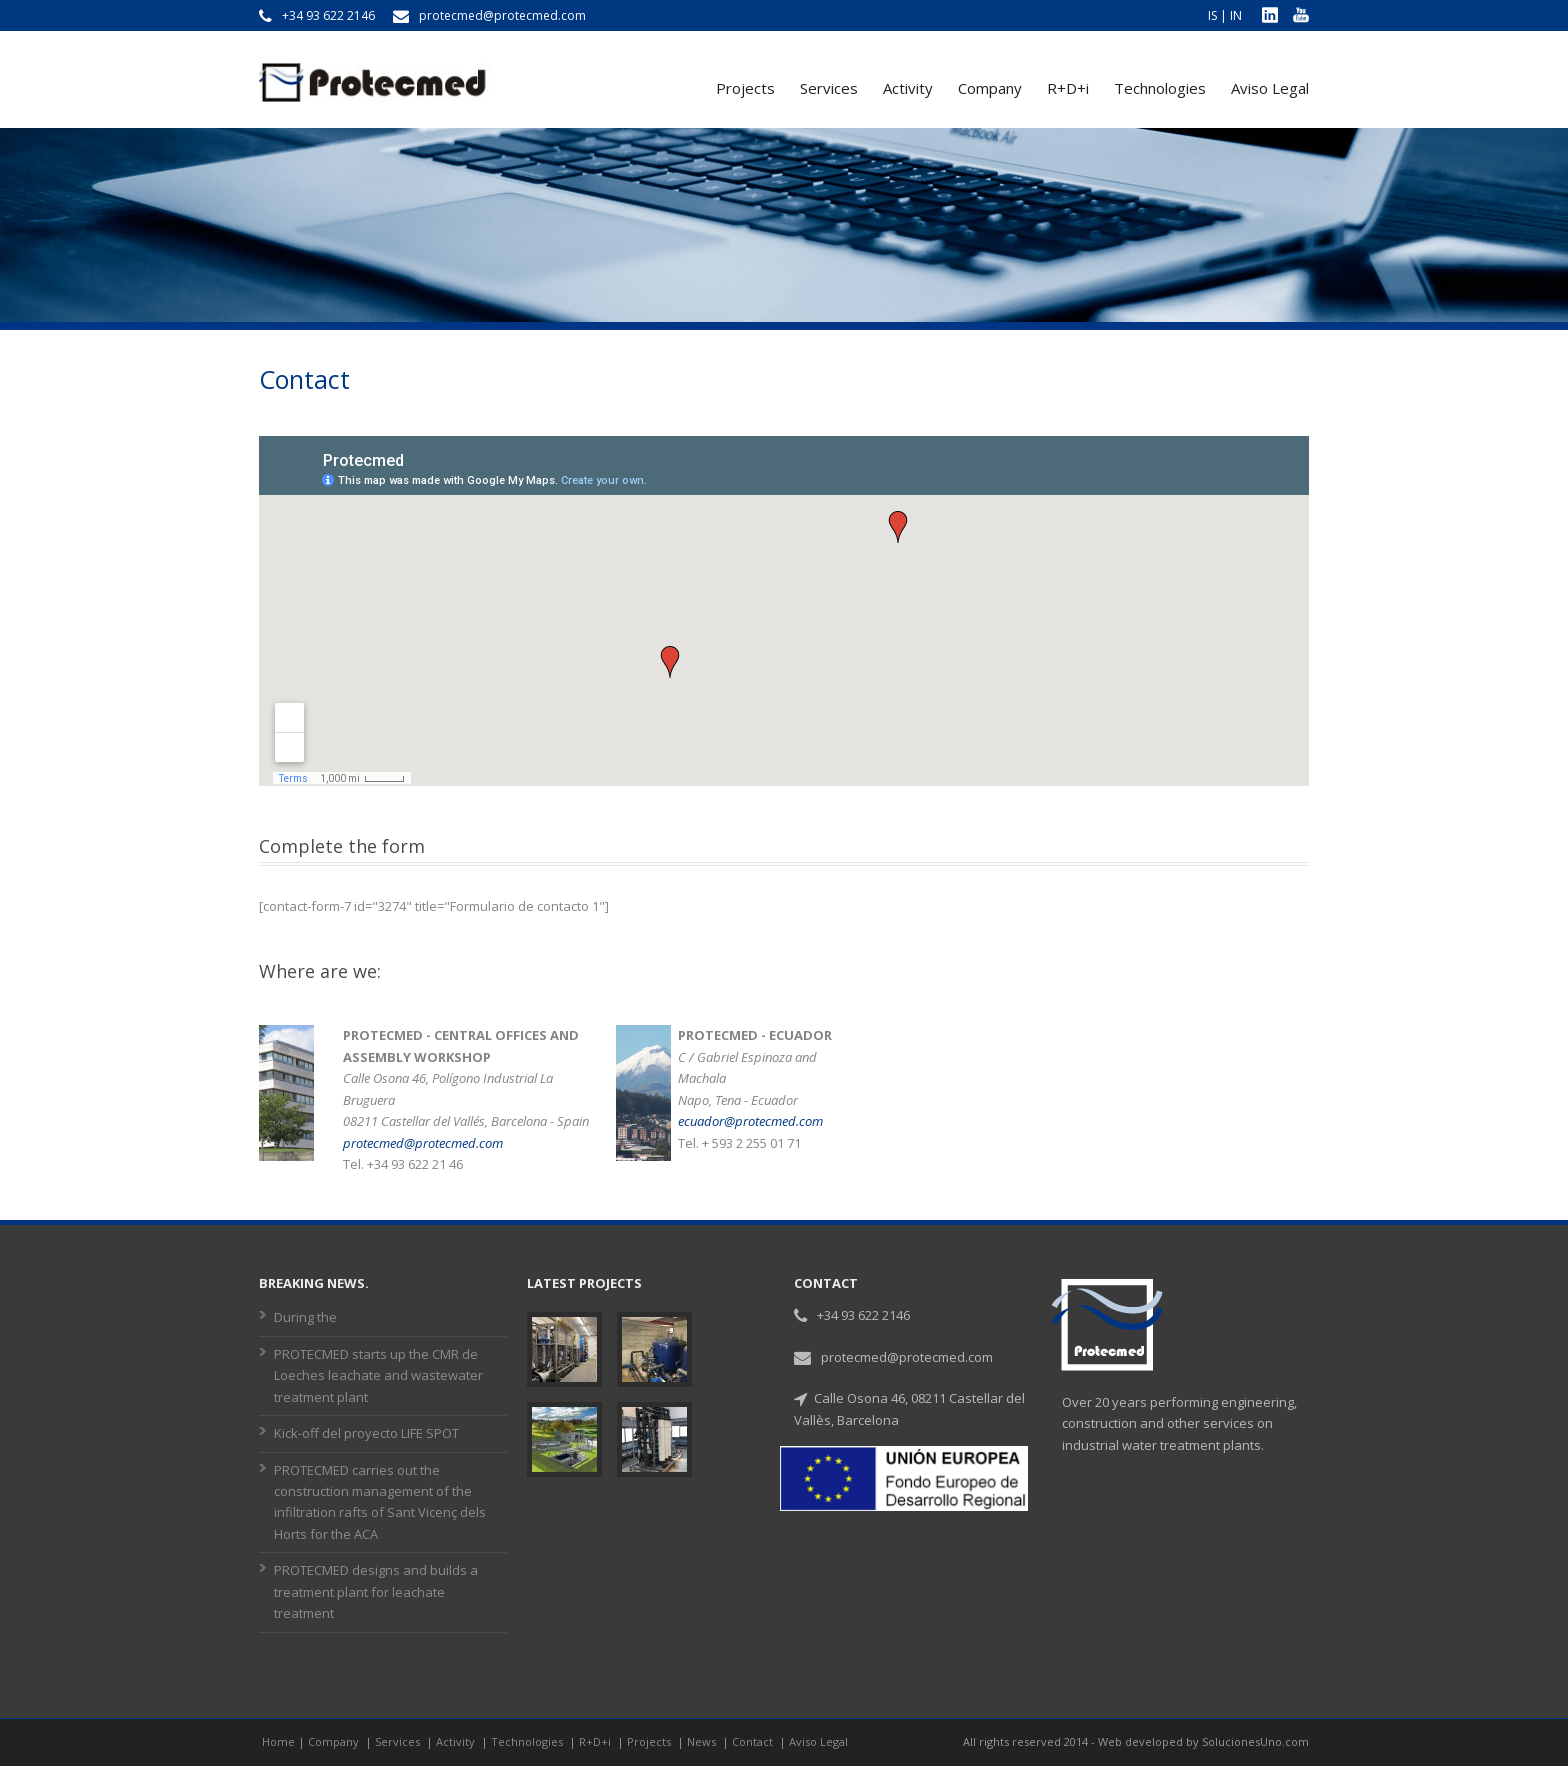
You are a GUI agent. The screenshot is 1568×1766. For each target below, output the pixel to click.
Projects (745, 88)
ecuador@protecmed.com (750, 1121)
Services (829, 88)
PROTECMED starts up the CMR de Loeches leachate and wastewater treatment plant (378, 1375)
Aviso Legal (1270, 88)
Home (278, 1741)
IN (1236, 15)
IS (1212, 15)
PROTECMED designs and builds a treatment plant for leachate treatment (376, 1591)
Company (990, 88)
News (703, 1741)
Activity (908, 88)
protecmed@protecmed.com (423, 1143)
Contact (754, 1741)
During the (305, 1317)
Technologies (1160, 88)
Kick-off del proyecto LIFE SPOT (366, 1433)
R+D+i (1068, 88)
